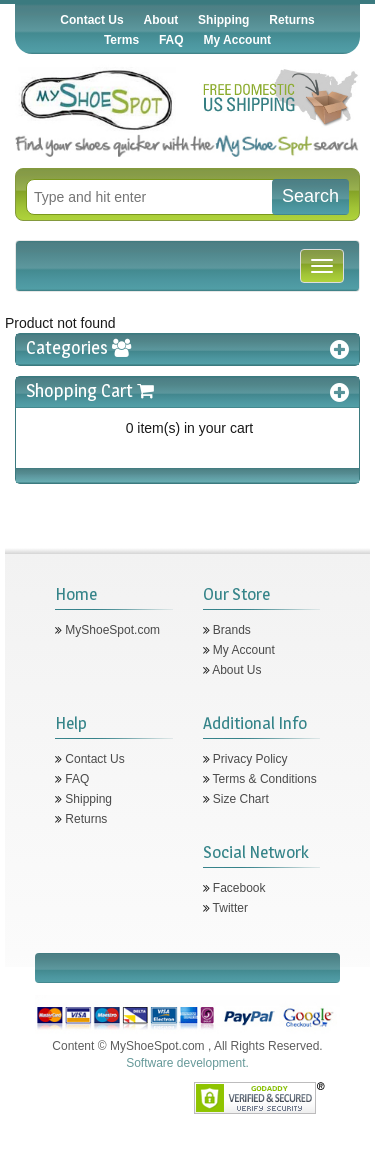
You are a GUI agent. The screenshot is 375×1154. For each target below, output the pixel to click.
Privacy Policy (249, 759)
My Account (238, 40)
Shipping (223, 20)
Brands (230, 630)
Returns (291, 20)
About (161, 20)
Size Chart (239, 799)
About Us (236, 670)
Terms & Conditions (263, 779)
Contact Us (91, 20)
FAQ (171, 40)
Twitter (229, 908)
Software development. (187, 1063)
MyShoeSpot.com (111, 630)
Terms (121, 40)
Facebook (238, 888)
